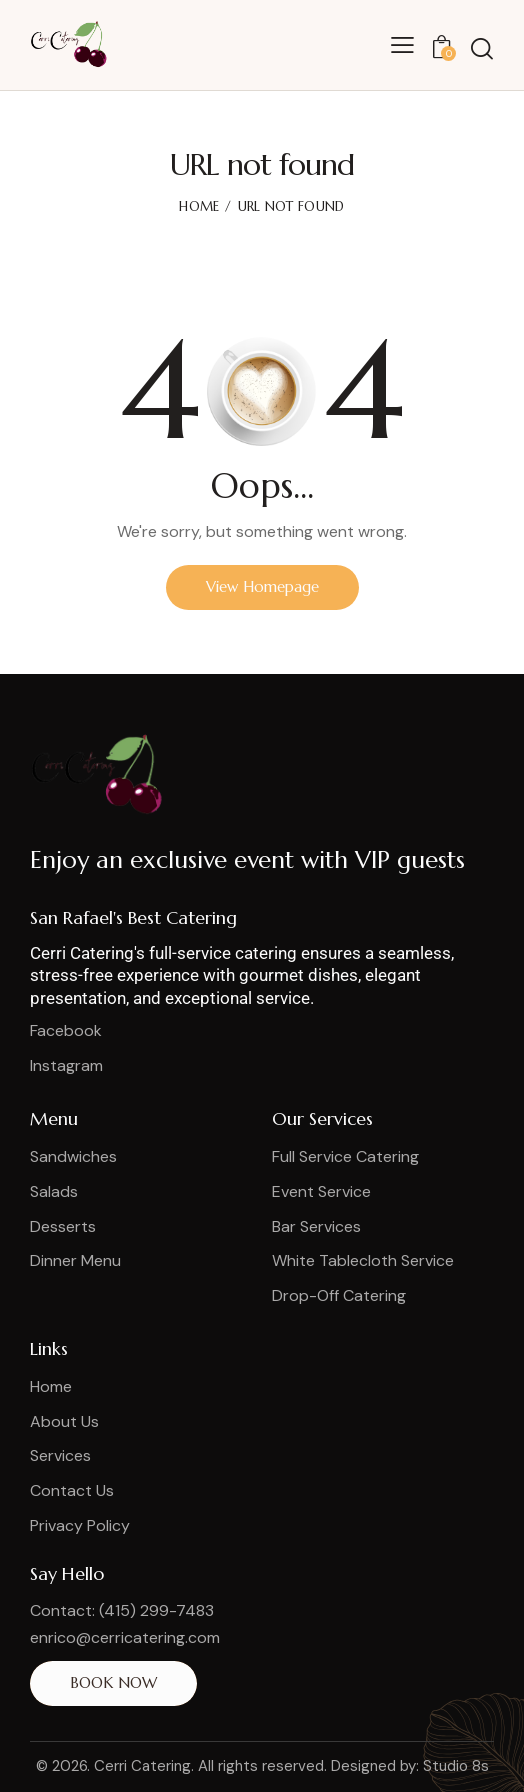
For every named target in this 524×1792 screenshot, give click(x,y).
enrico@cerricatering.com (125, 1637)
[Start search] (482, 48)
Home (199, 206)
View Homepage (262, 586)
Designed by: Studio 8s (410, 1766)
